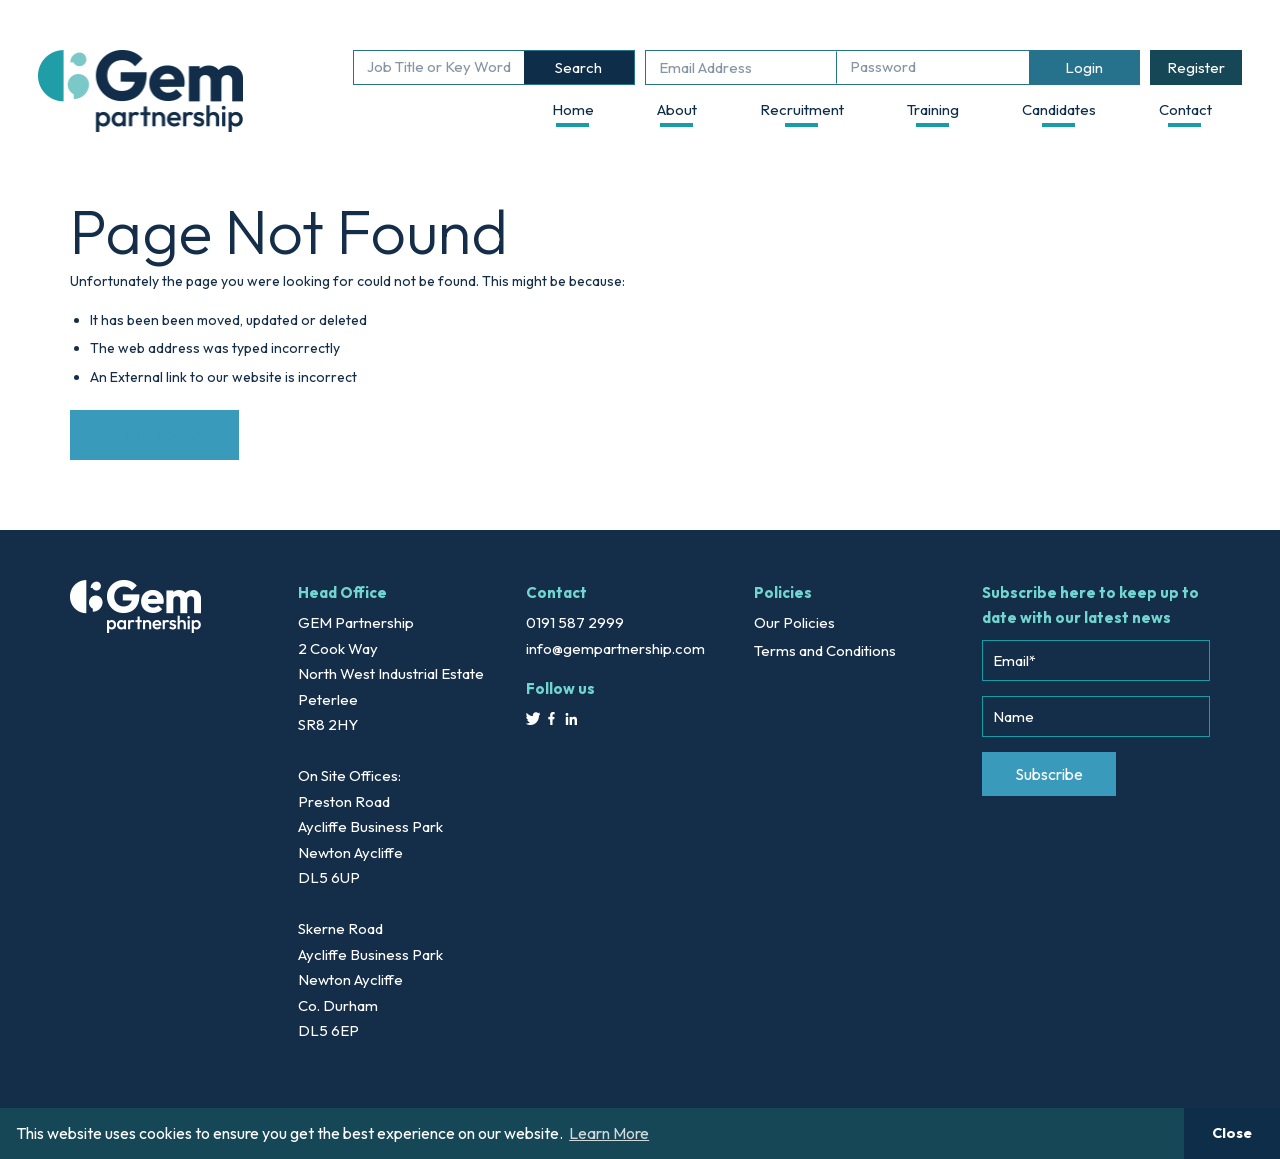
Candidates (1059, 109)
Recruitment (802, 109)
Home (573, 109)
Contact (1185, 109)
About (677, 109)
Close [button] (1232, 1133)
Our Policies (794, 622)
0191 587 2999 (575, 622)
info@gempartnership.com (615, 648)
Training (933, 109)
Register (1196, 67)
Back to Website (154, 434)
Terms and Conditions (825, 650)
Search (578, 67)
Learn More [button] (609, 1133)
